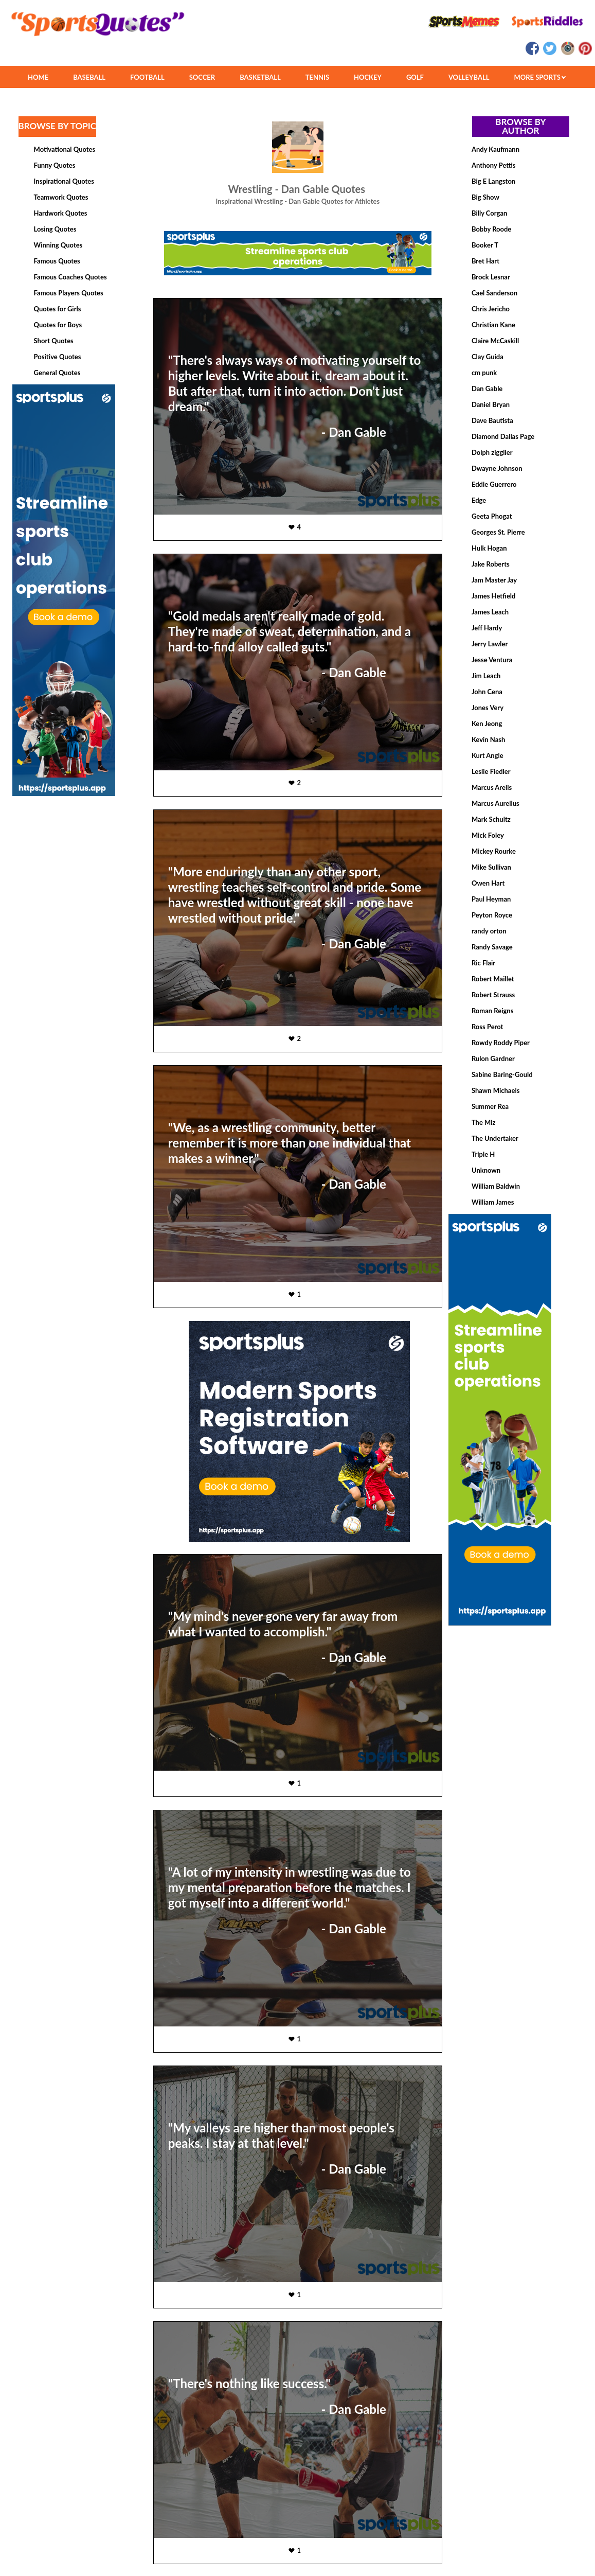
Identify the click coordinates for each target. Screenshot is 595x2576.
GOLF (415, 77)
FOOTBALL (147, 77)
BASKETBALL (260, 77)
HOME (38, 77)
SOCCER (202, 77)
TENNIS (317, 77)
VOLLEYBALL (469, 77)
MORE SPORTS (540, 77)
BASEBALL (89, 77)
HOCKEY (368, 77)
